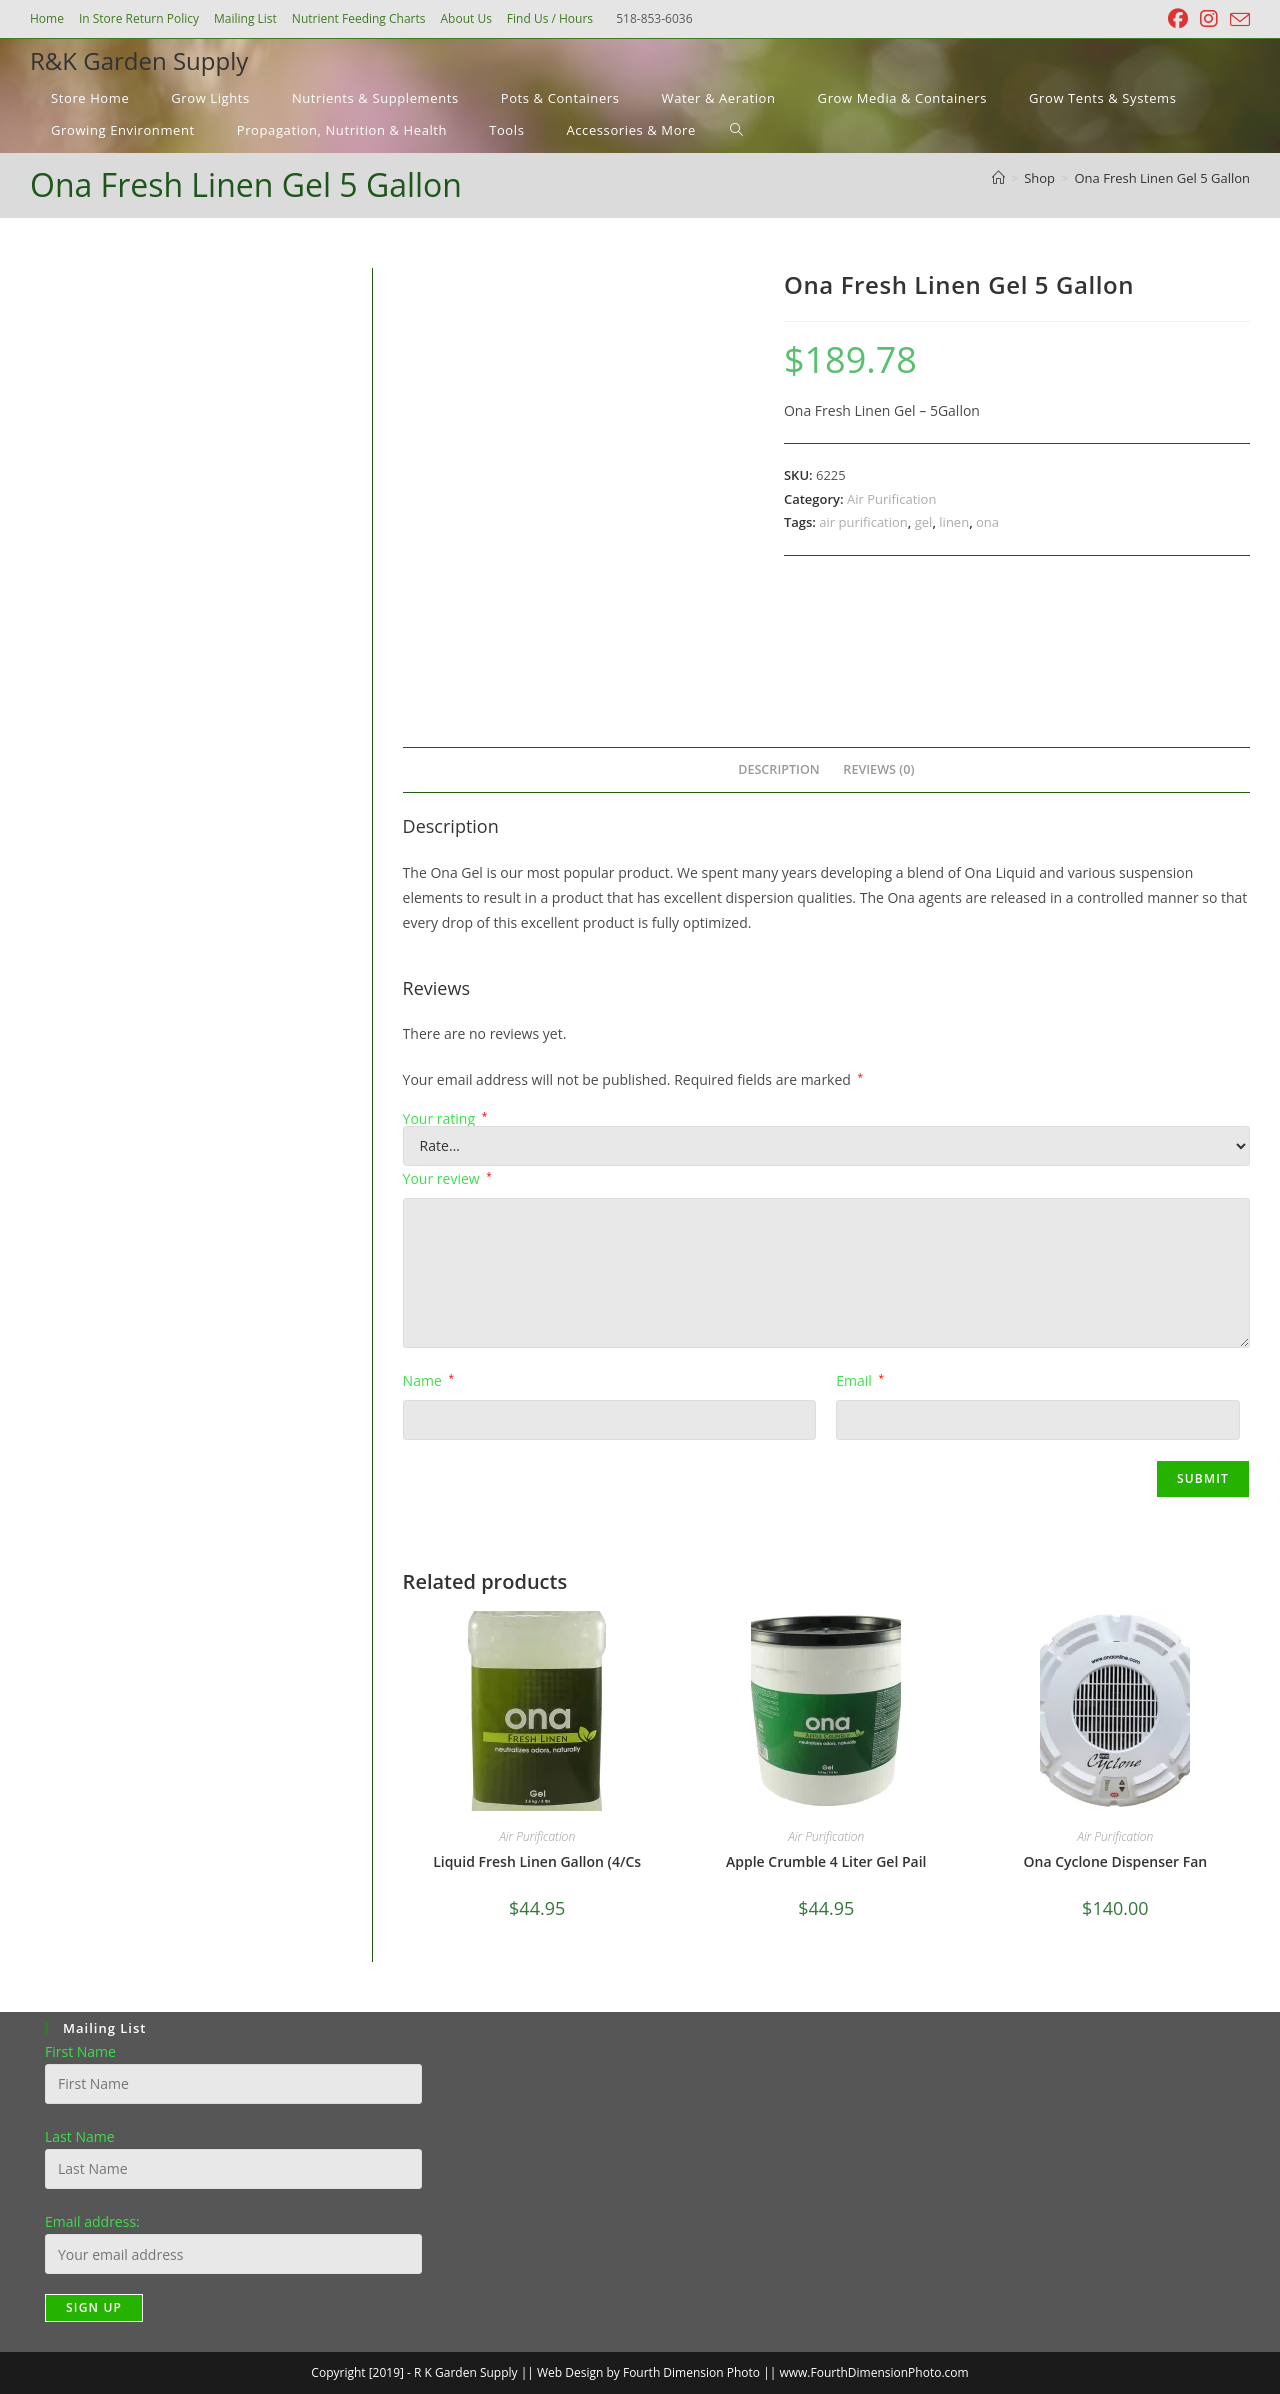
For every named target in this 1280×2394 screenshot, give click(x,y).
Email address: (92, 2221)
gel (924, 522)
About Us (465, 18)
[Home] (998, 178)
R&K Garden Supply (139, 60)
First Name (80, 2051)
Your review (447, 1178)
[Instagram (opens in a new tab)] (1209, 19)
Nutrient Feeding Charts (359, 18)
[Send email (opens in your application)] (1237, 20)
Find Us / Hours (550, 18)
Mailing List (245, 18)
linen (954, 522)
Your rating (445, 1119)
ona (987, 522)
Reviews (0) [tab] (878, 769)
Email (860, 1380)
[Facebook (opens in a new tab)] (1178, 19)
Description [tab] (779, 769)
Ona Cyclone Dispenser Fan (1115, 1861)
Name (428, 1380)
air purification (863, 522)
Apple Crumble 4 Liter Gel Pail (826, 1861)
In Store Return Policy (139, 18)
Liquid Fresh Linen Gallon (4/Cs (537, 1861)
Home (47, 18)
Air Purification (891, 499)
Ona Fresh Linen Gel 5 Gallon (1163, 178)
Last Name (80, 2136)
